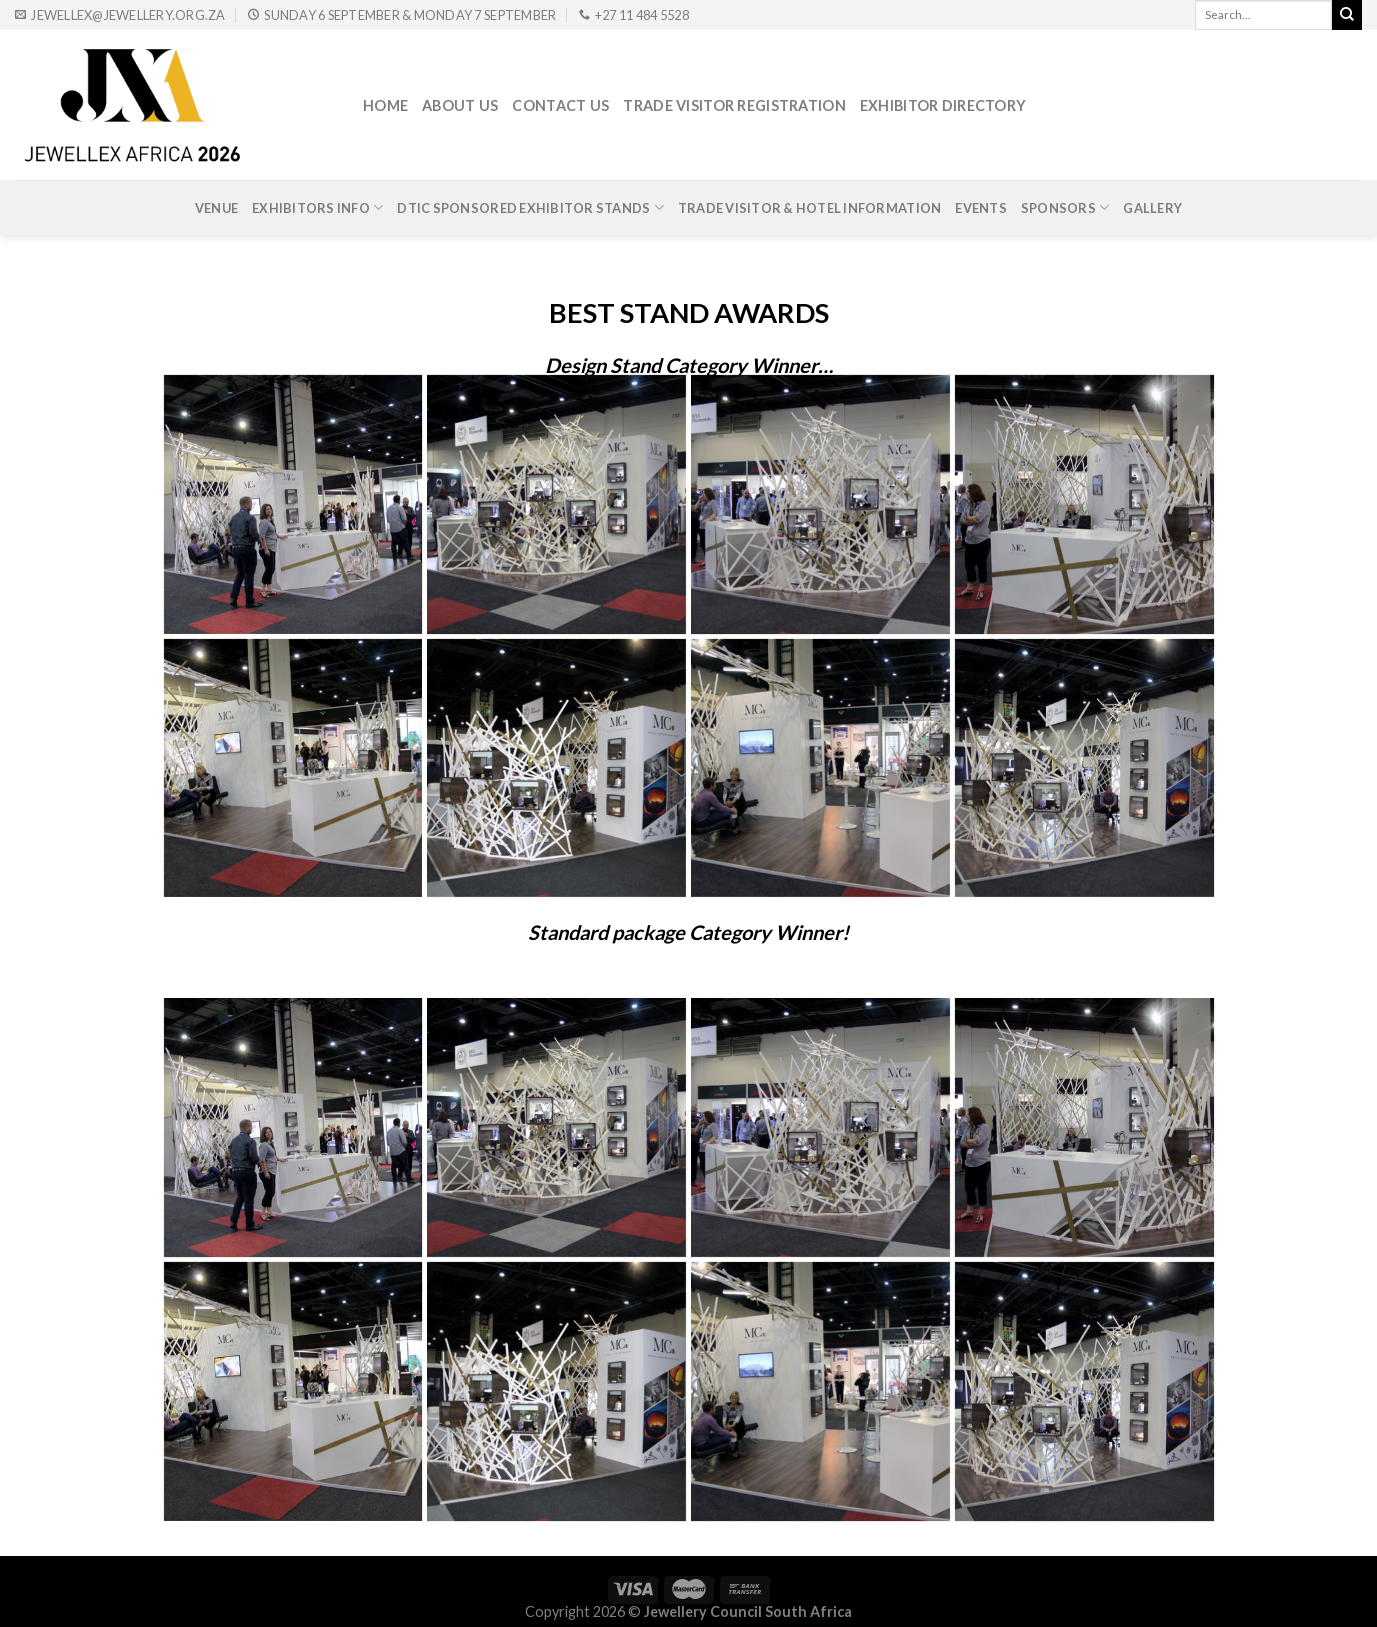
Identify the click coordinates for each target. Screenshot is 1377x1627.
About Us (460, 105)
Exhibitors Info (317, 207)
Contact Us (560, 105)
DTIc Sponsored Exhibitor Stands (530, 207)
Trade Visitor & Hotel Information (809, 208)
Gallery (1152, 208)
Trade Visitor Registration (734, 105)
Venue (216, 208)
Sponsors (1065, 207)
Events (981, 208)
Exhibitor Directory (943, 105)
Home (385, 105)
